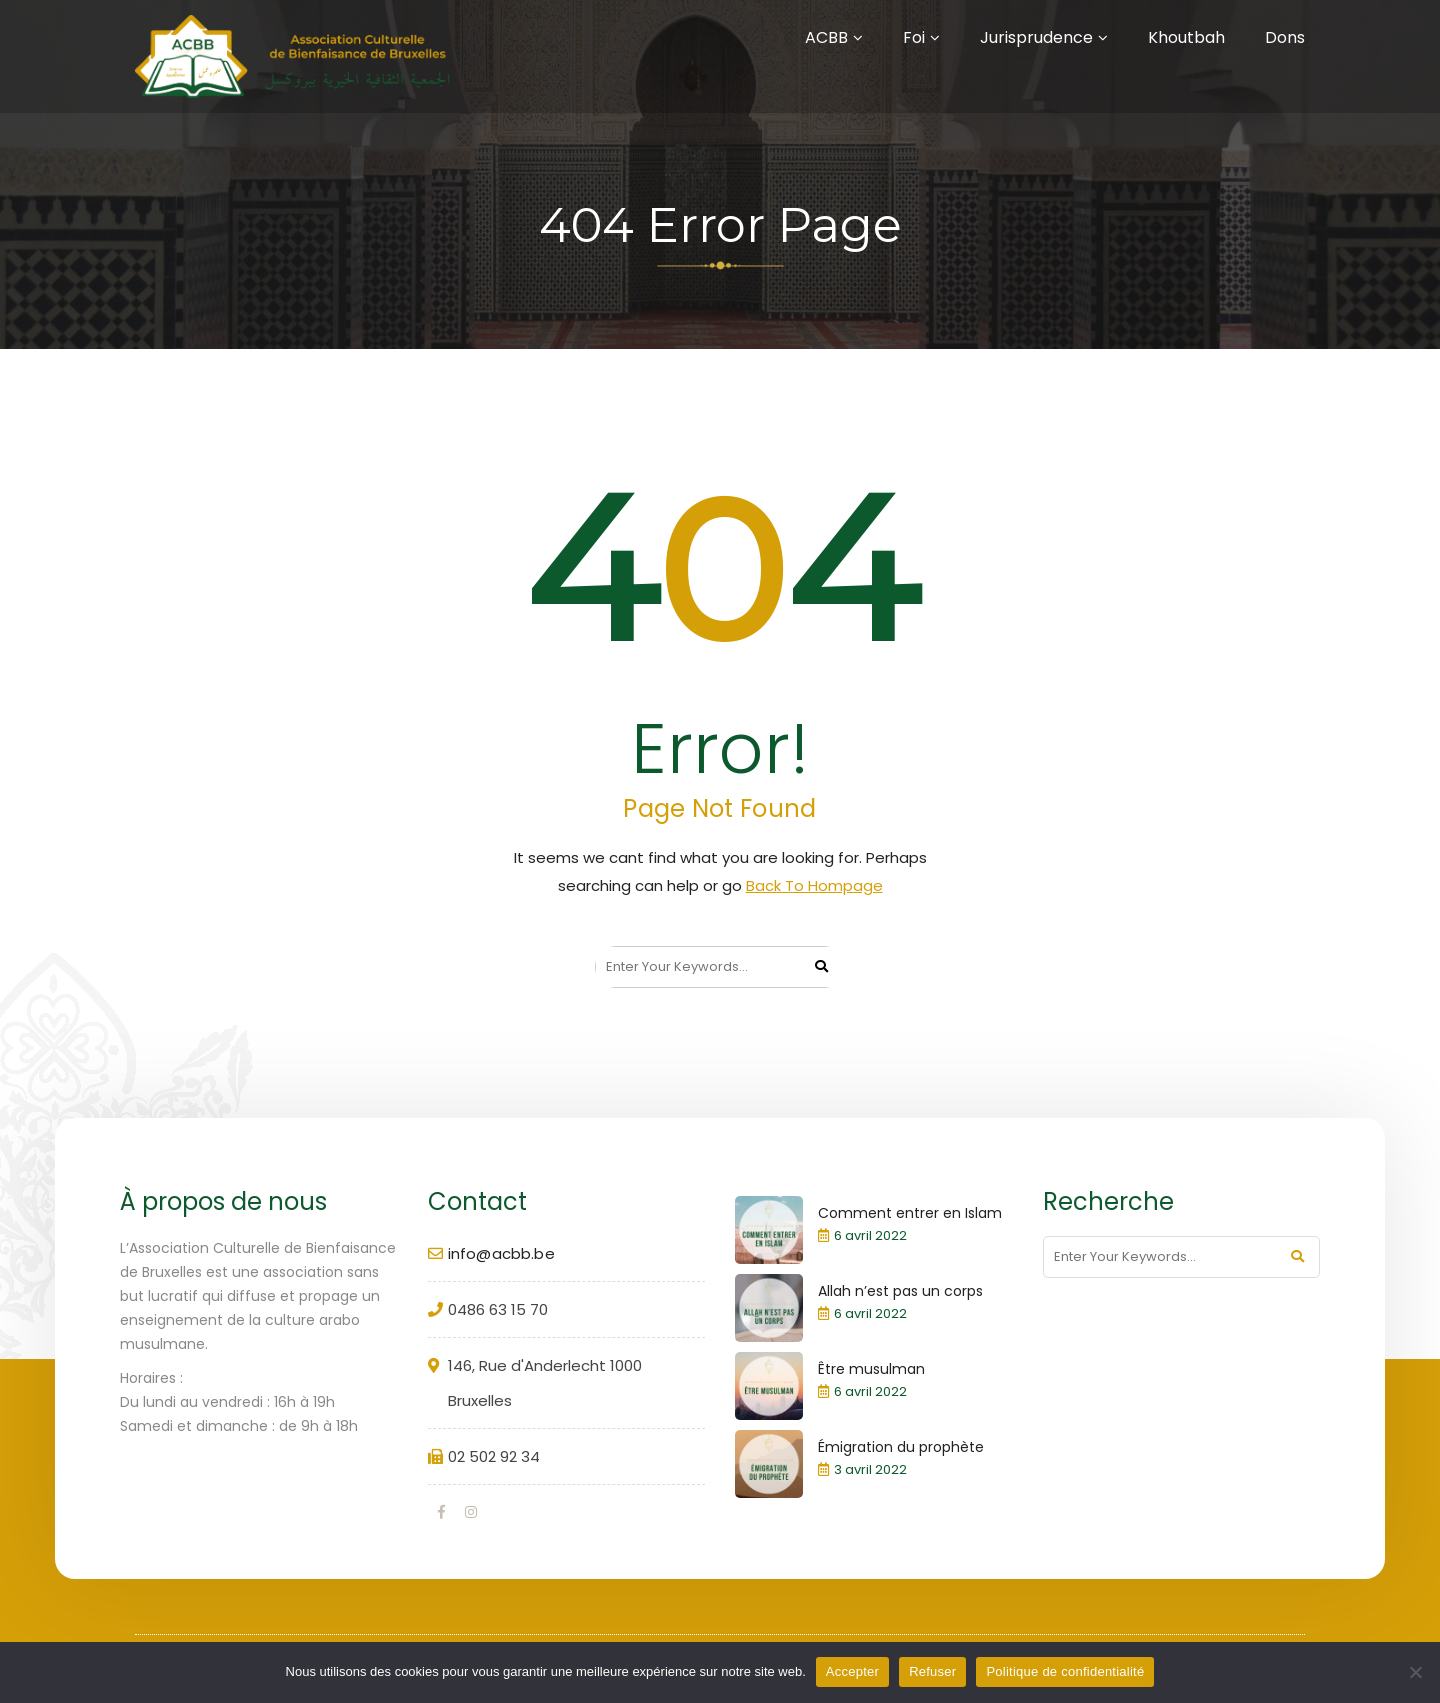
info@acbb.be (501, 1253)
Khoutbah (1186, 37)
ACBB (826, 37)
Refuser (932, 1671)
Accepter (852, 1671)
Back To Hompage (814, 885)
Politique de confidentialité (1065, 1671)
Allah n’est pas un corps (900, 1291)
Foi (914, 37)
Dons (1285, 37)
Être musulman (871, 1369)
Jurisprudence (1036, 37)
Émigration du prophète (901, 1447)
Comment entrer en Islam (910, 1213)
